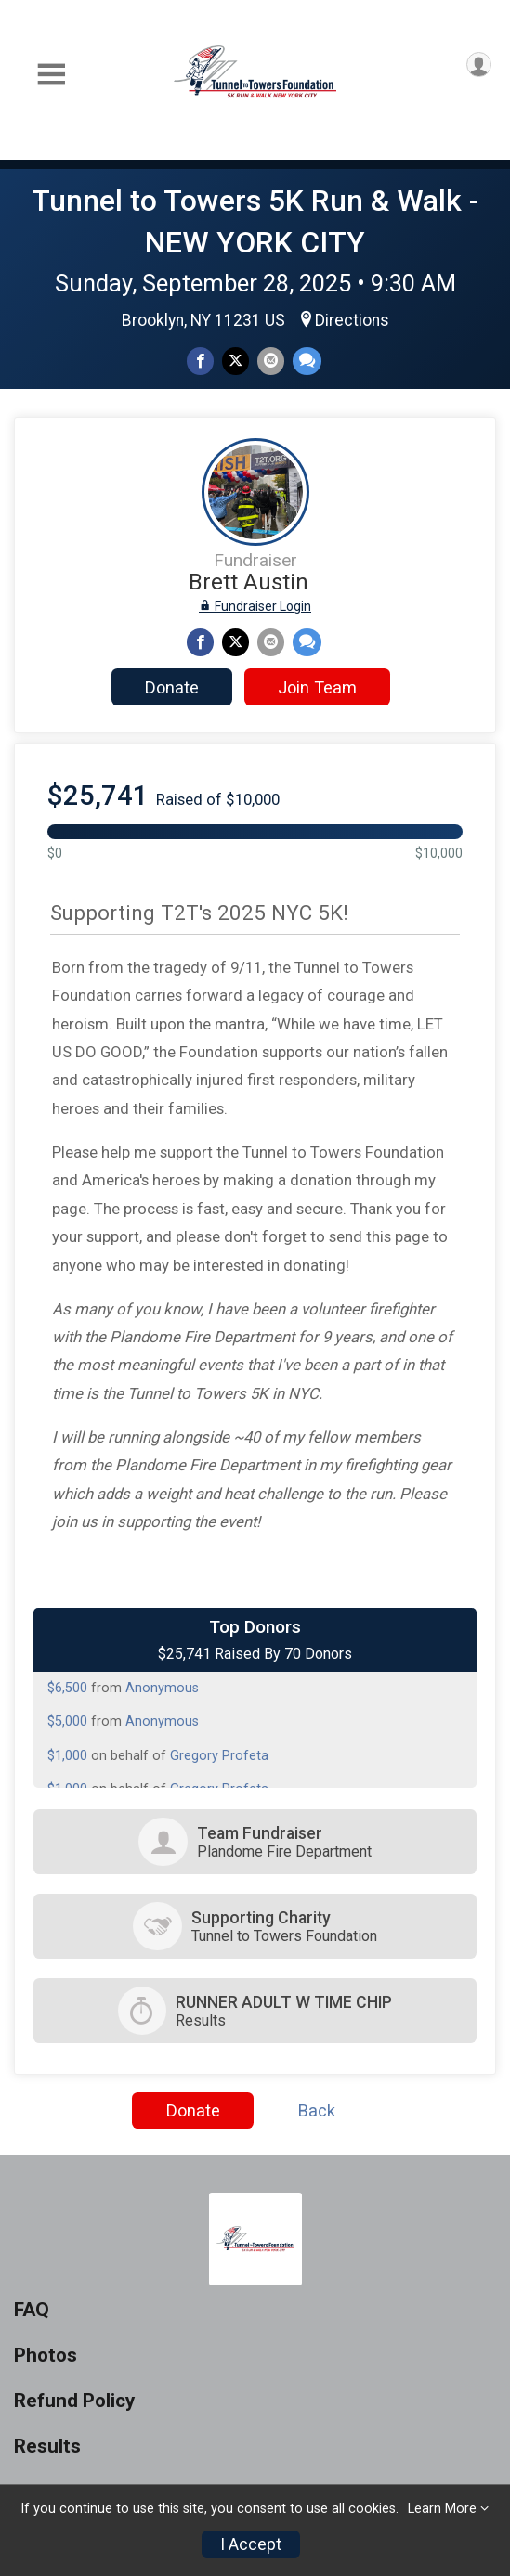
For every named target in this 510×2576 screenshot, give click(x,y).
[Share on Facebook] (200, 360)
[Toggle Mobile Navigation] (51, 75)
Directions (352, 320)
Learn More (442, 2509)
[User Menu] (478, 64)
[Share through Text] (307, 360)
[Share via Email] (270, 360)
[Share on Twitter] (235, 360)
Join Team (317, 687)
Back (316, 2110)
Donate (172, 687)
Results (47, 2446)
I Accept (250, 2544)
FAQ (31, 2310)
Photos (45, 2355)
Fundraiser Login (255, 606)
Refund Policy (74, 2401)
